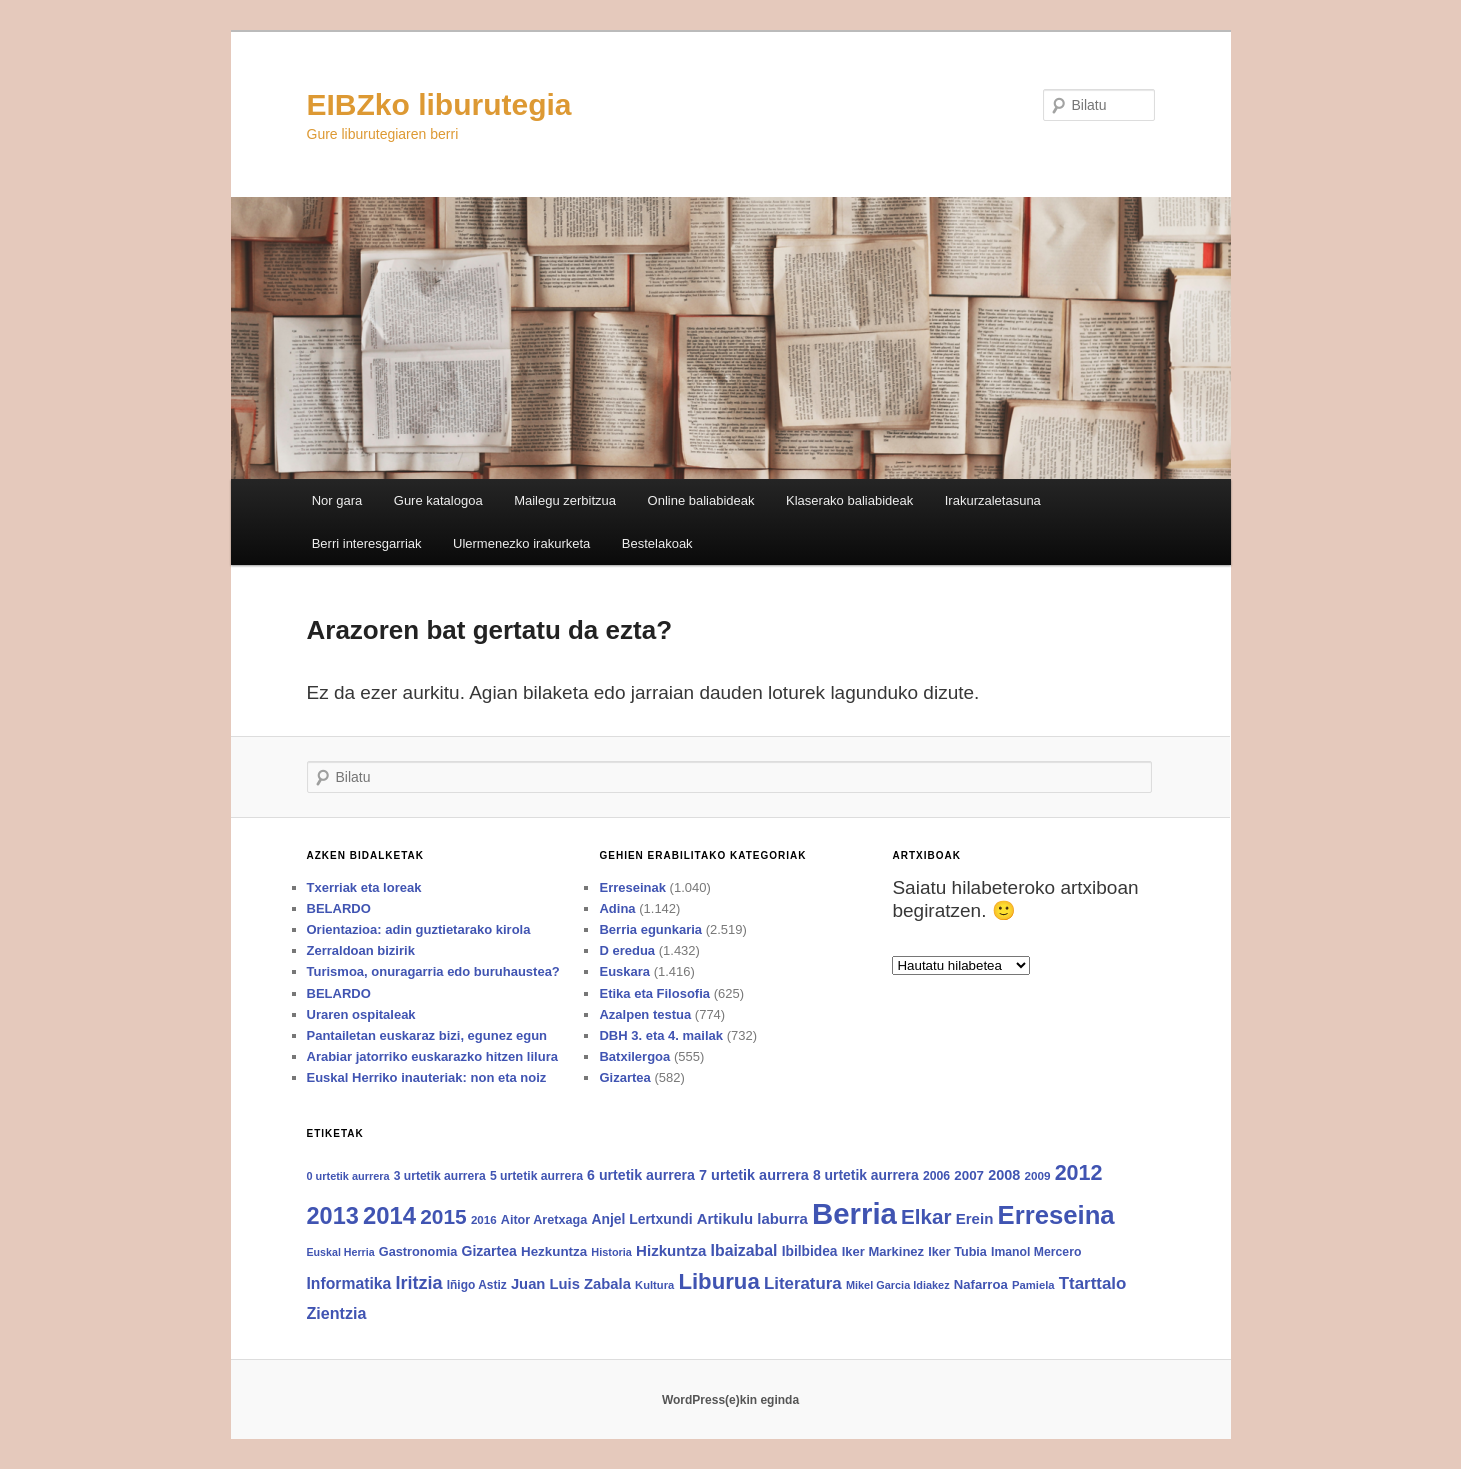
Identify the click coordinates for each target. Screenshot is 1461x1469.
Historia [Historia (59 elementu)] (611, 1252)
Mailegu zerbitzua (565, 500)
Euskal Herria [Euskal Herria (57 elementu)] (341, 1252)
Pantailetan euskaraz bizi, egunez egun (427, 1035)
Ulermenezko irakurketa (521, 543)
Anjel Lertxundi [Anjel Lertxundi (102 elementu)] (641, 1219)
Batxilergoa (634, 1056)
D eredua (627, 950)
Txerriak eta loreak (364, 887)
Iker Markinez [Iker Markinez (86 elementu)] (883, 1251)
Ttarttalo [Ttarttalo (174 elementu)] (1093, 1283)
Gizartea (624, 1077)
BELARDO (339, 908)
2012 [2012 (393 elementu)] (1079, 1172)
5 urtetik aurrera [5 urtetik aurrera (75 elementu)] (536, 1176)
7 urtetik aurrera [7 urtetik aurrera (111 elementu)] (754, 1175)
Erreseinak (632, 887)
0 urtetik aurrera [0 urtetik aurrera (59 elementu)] (348, 1176)
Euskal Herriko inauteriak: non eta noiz (427, 1077)
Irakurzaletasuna (993, 500)
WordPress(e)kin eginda (730, 1400)
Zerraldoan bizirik (361, 950)
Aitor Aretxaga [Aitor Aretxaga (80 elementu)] (544, 1220)
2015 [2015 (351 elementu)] (443, 1216)
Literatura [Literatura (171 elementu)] (803, 1283)
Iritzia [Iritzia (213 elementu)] (418, 1283)
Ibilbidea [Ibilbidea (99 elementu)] (810, 1251)
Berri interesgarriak (367, 543)
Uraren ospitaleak (361, 1014)
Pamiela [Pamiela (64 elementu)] (1033, 1285)
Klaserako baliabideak (849, 500)
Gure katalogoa (438, 500)
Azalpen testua (645, 1014)
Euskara (624, 971)
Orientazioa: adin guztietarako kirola (419, 929)
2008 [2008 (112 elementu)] (1004, 1175)
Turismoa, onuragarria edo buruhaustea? (433, 971)
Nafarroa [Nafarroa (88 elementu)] (981, 1284)
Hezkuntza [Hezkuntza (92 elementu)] (554, 1251)
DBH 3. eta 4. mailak (661, 1035)
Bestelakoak (657, 543)
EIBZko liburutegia (439, 104)
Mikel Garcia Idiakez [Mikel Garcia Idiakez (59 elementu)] (898, 1285)
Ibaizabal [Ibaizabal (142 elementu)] (744, 1250)
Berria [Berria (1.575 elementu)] (854, 1213)
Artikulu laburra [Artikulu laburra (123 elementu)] (752, 1218)
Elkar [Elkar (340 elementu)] (926, 1216)
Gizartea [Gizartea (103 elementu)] (489, 1251)
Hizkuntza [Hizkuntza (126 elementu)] (671, 1250)
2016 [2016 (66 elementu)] (484, 1220)
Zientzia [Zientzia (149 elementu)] (337, 1313)
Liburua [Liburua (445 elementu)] (718, 1281)
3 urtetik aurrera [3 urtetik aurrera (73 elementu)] (440, 1176)
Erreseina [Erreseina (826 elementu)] (1056, 1215)
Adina (617, 908)
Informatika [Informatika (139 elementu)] (349, 1283)
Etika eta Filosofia (654, 993)
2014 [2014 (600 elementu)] (389, 1215)
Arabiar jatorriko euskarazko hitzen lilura (432, 1056)
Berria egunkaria (650, 929)
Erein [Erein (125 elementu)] (975, 1218)
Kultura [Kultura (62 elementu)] (654, 1285)
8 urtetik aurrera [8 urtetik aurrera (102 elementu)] (866, 1175)
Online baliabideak (701, 500)
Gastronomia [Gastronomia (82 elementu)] (418, 1251)
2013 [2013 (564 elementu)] (333, 1216)
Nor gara (337, 500)
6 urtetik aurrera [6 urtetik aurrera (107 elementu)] (641, 1175)
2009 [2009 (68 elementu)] (1037, 1175)
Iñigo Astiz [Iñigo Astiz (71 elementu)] (477, 1285)
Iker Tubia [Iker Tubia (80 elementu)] (957, 1252)
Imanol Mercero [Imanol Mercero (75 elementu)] (1036, 1252)
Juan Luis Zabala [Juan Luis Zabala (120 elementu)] (571, 1284)
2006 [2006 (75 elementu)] (936, 1176)
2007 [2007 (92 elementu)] (969, 1175)
